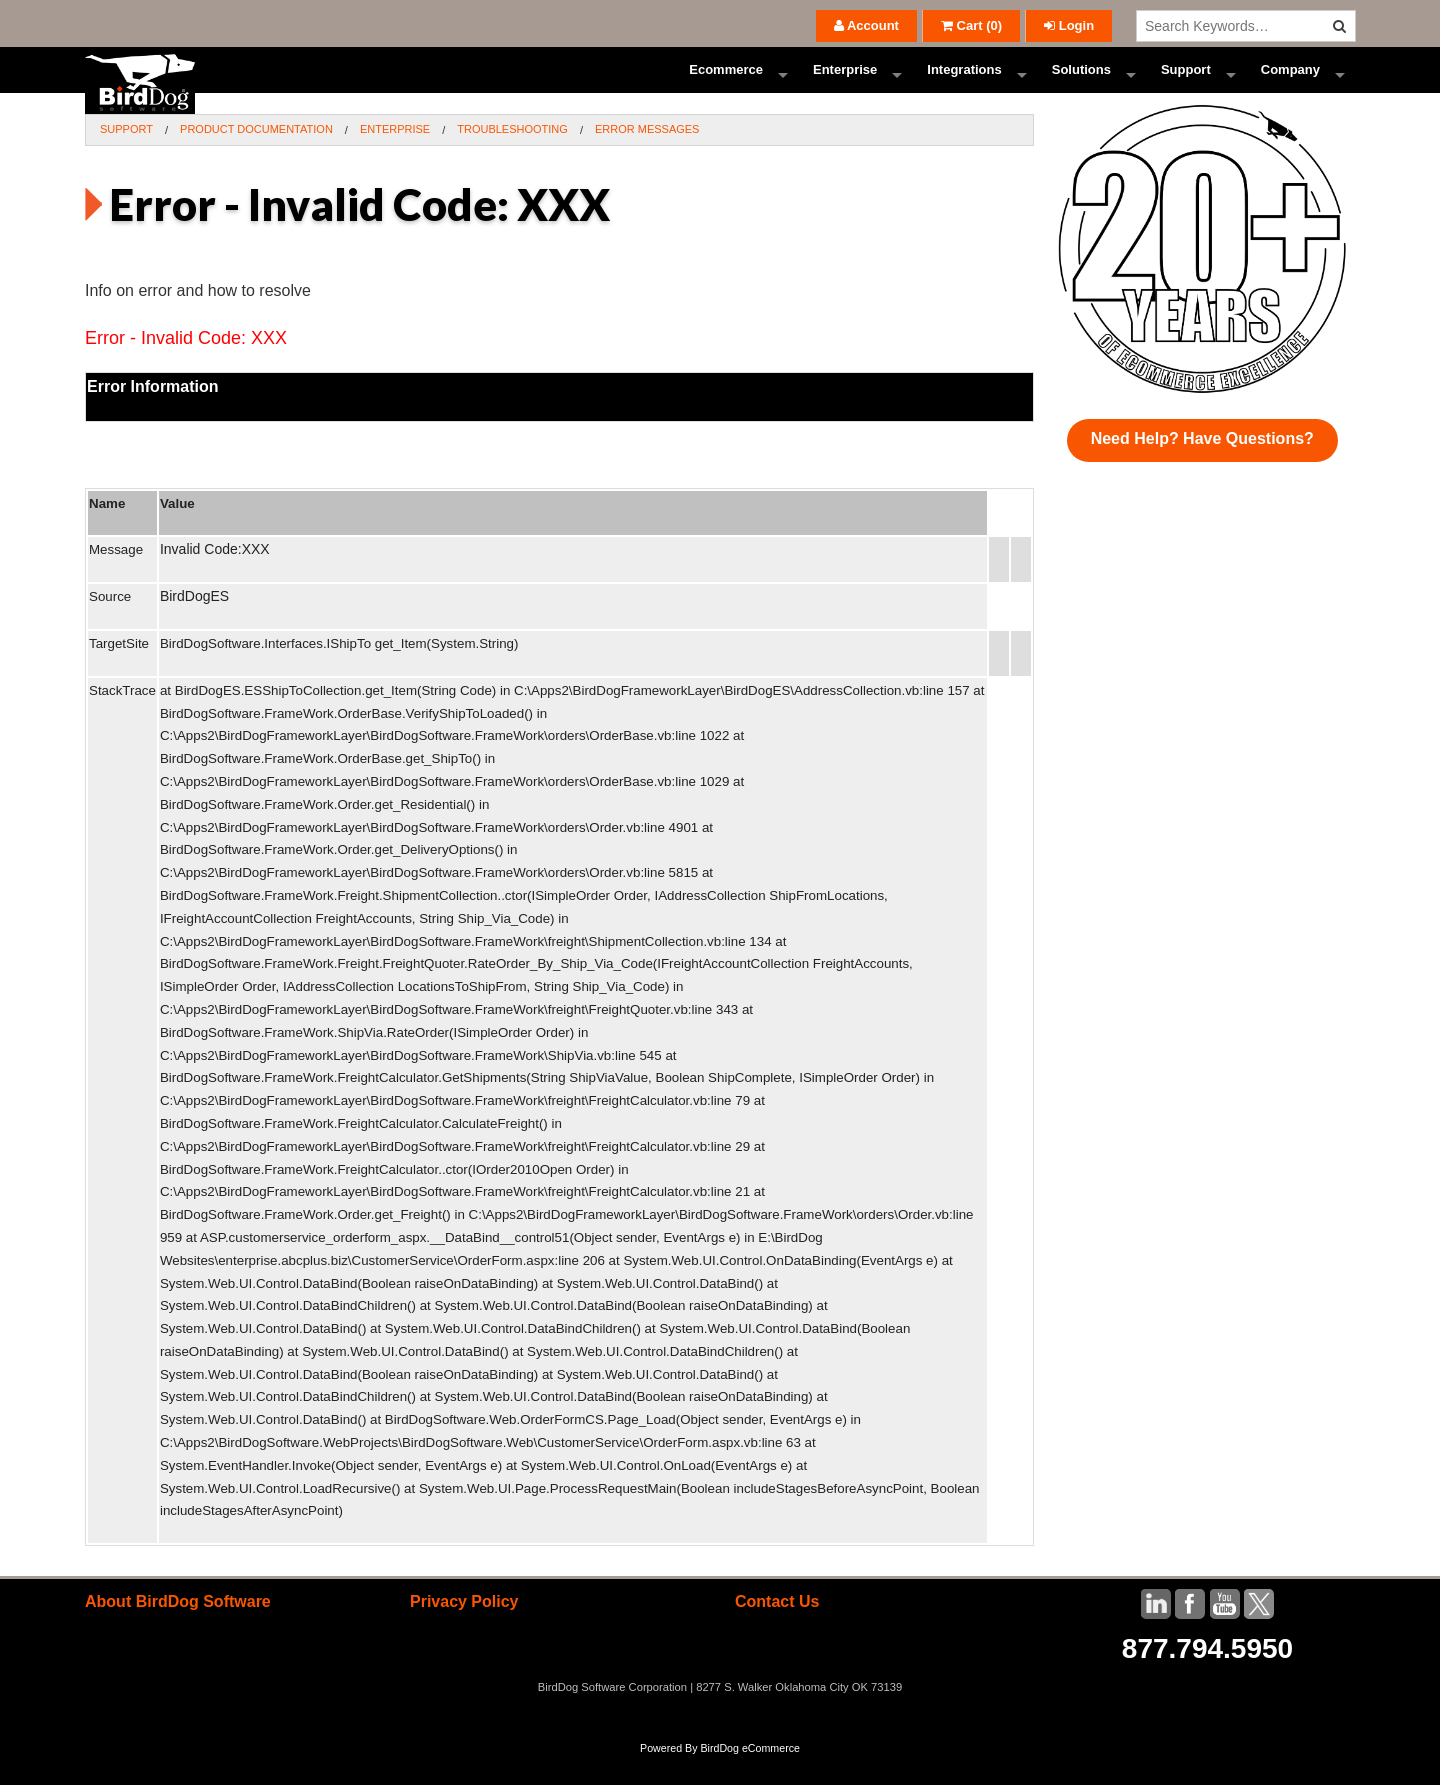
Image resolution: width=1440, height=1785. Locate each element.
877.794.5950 (1207, 1677)
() (971, 25)
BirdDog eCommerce (750, 1777)
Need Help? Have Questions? (1202, 467)
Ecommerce (726, 84)
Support (1186, 84)
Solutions (1081, 84)
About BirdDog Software (178, 1630)
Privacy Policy (464, 1630)
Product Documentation (256, 158)
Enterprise (845, 84)
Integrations (964, 84)
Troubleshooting (512, 158)
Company (1290, 84)
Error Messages (647, 158)
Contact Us (777, 1630)
